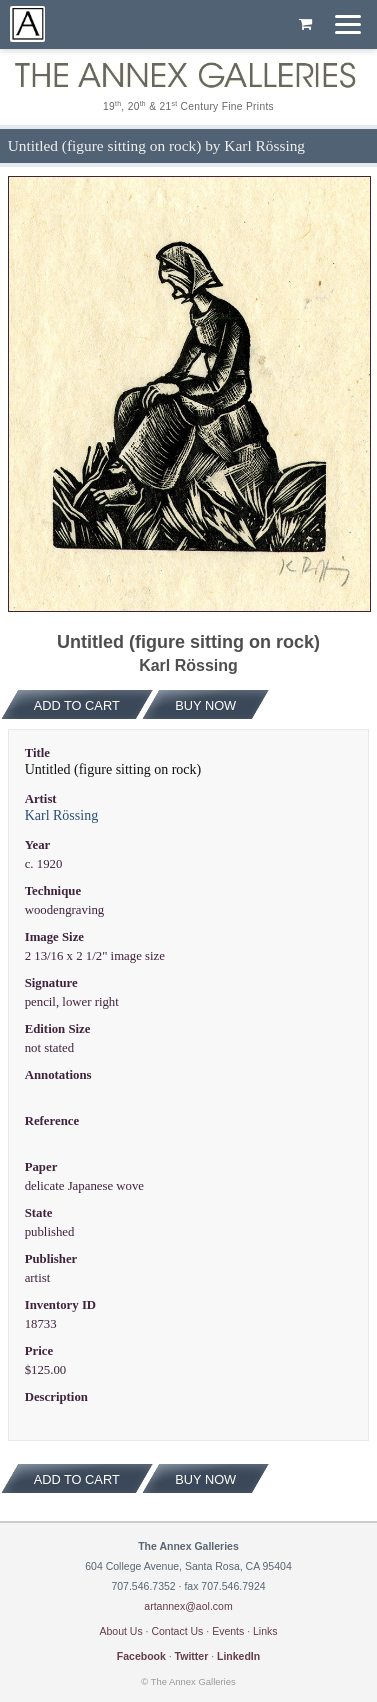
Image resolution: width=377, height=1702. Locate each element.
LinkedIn (238, 1656)
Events (228, 1631)
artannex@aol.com (188, 1606)
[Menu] (348, 24)
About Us (120, 1631)
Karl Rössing (62, 815)
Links (265, 1631)
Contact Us (177, 1631)
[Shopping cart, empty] (305, 25)
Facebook (141, 1656)
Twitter (192, 1656)
